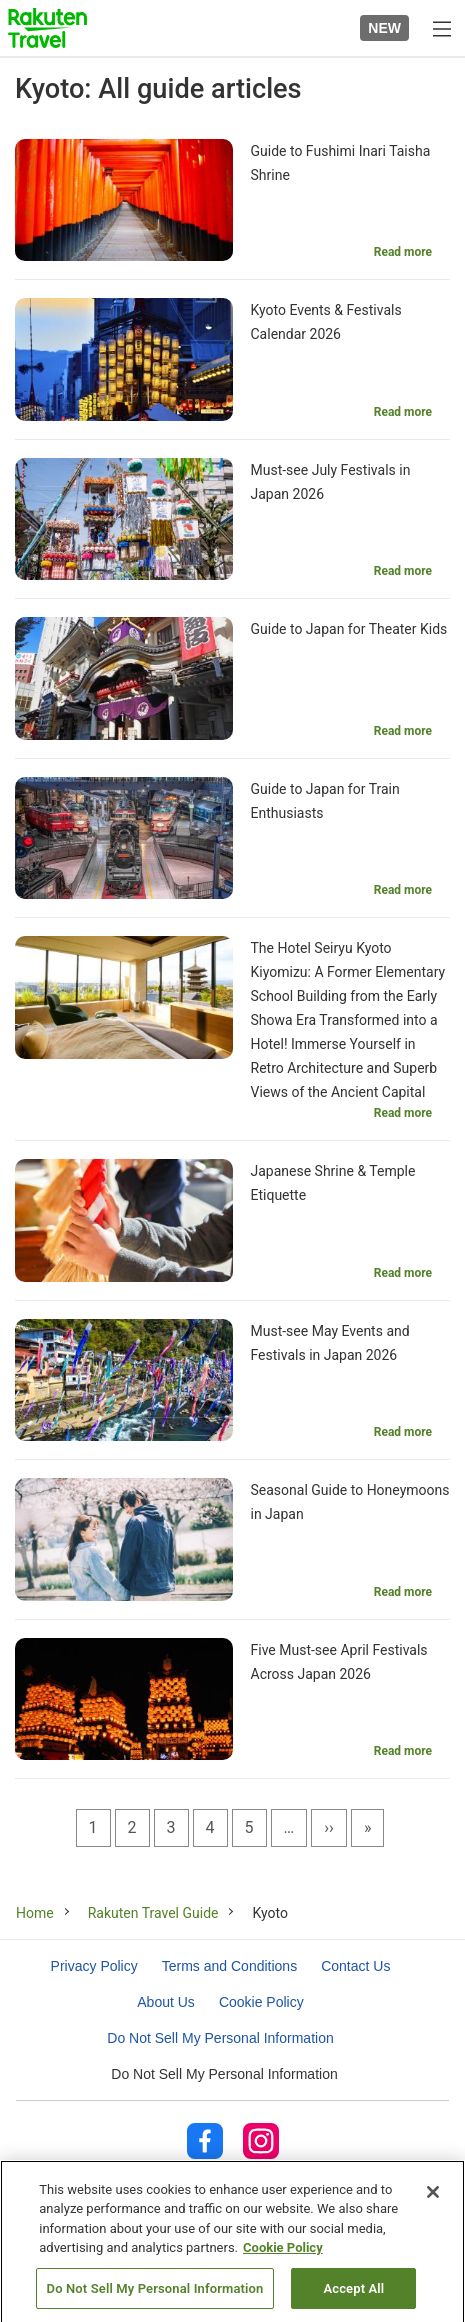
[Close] (433, 2200)
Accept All (353, 2296)
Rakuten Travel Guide (153, 1913)
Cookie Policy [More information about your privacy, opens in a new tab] (283, 2255)
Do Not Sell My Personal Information (224, 2074)
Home (35, 1913)
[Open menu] (441, 28)
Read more (403, 252)
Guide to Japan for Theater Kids (349, 629)
